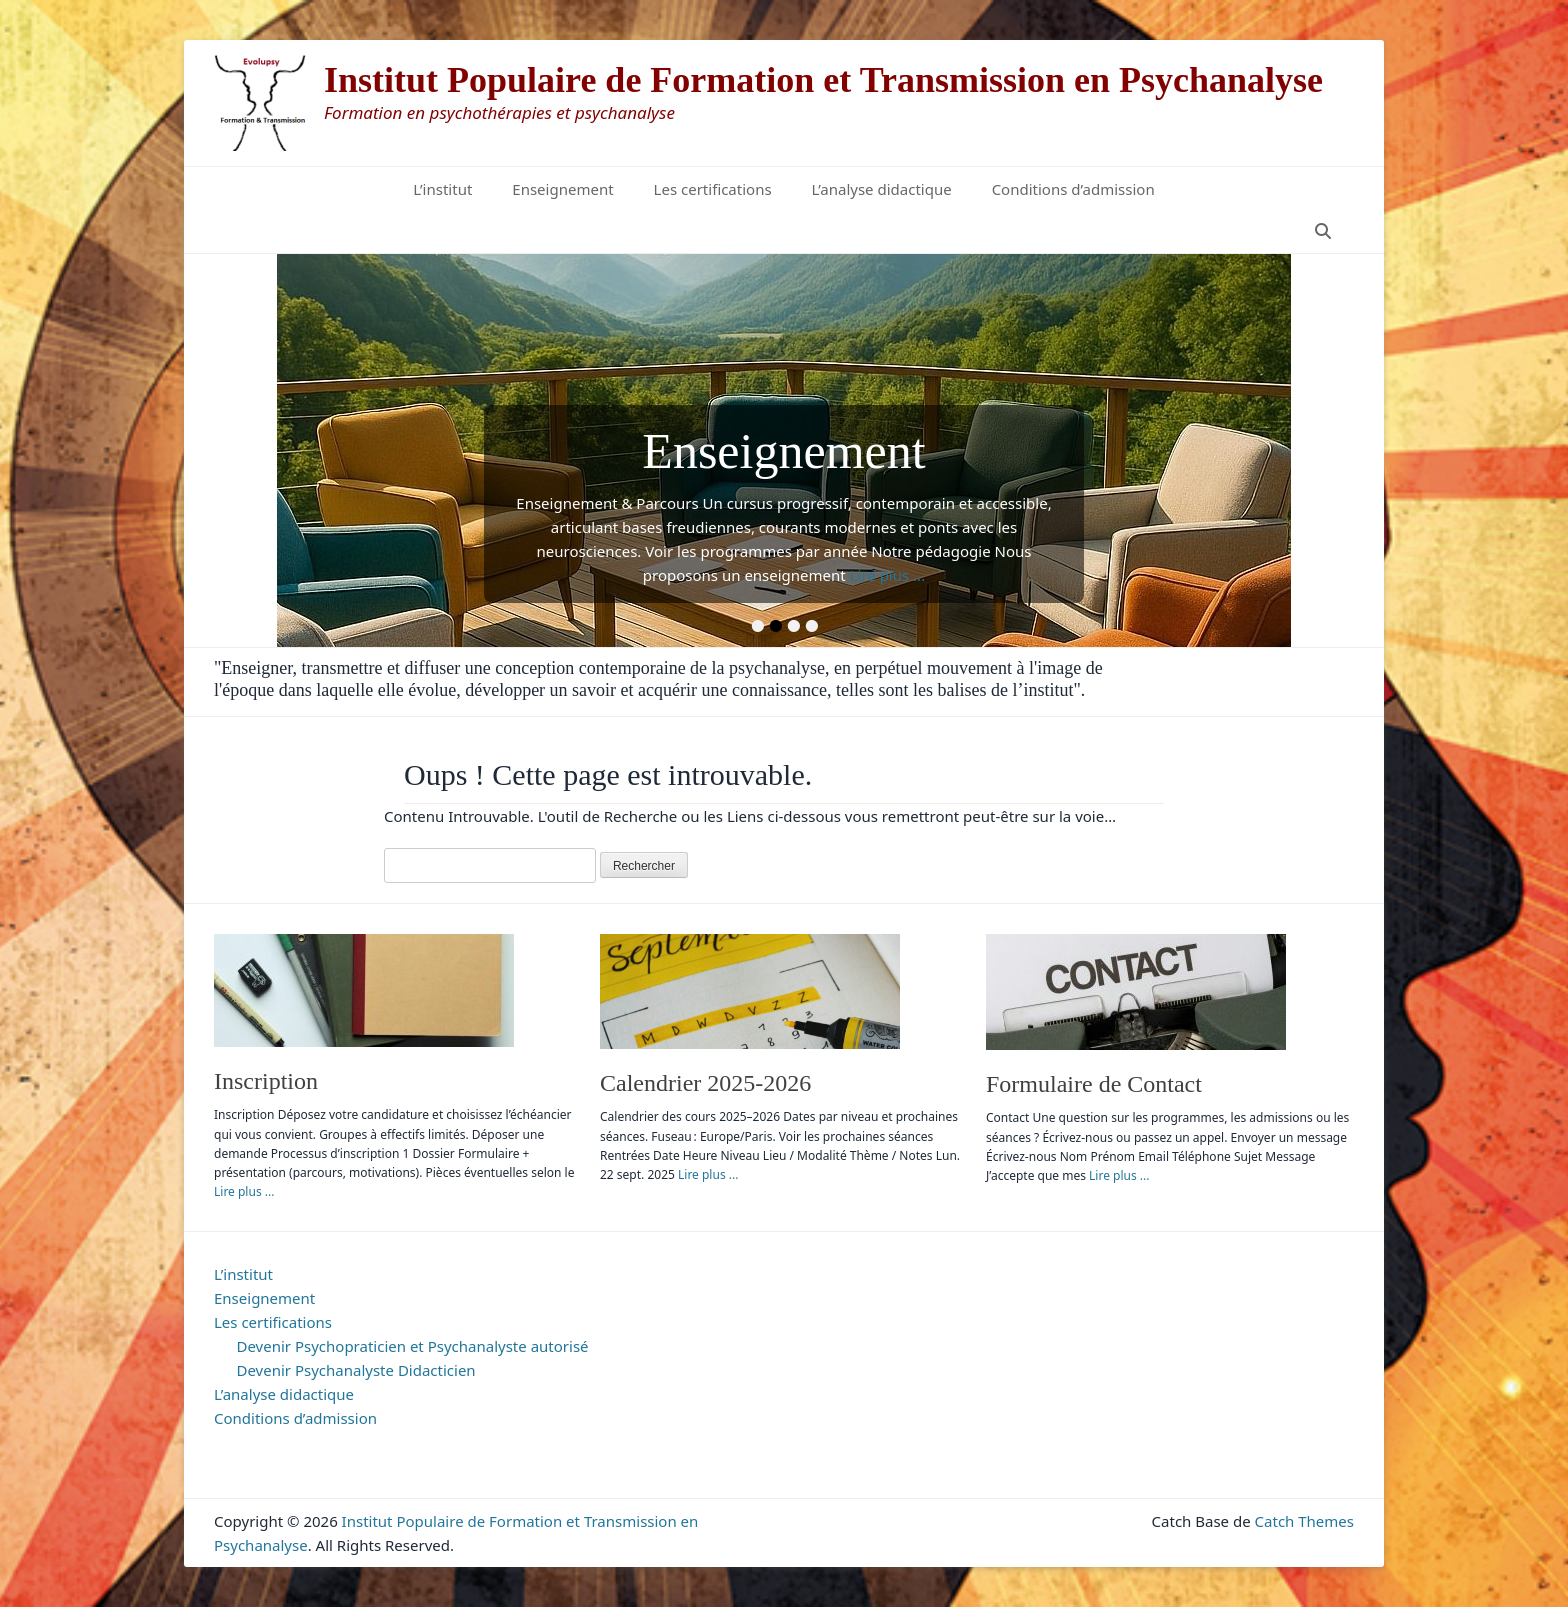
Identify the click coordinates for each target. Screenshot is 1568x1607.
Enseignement (562, 189)
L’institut (442, 189)
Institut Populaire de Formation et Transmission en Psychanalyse (823, 80)
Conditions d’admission (1073, 189)
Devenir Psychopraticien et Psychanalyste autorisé (413, 1346)
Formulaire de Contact (1094, 1084)
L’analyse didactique (882, 189)
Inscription (266, 1081)
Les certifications (713, 189)
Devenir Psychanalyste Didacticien (356, 1370)
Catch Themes (1304, 1521)
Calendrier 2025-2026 (705, 1083)
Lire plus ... (888, 575)
